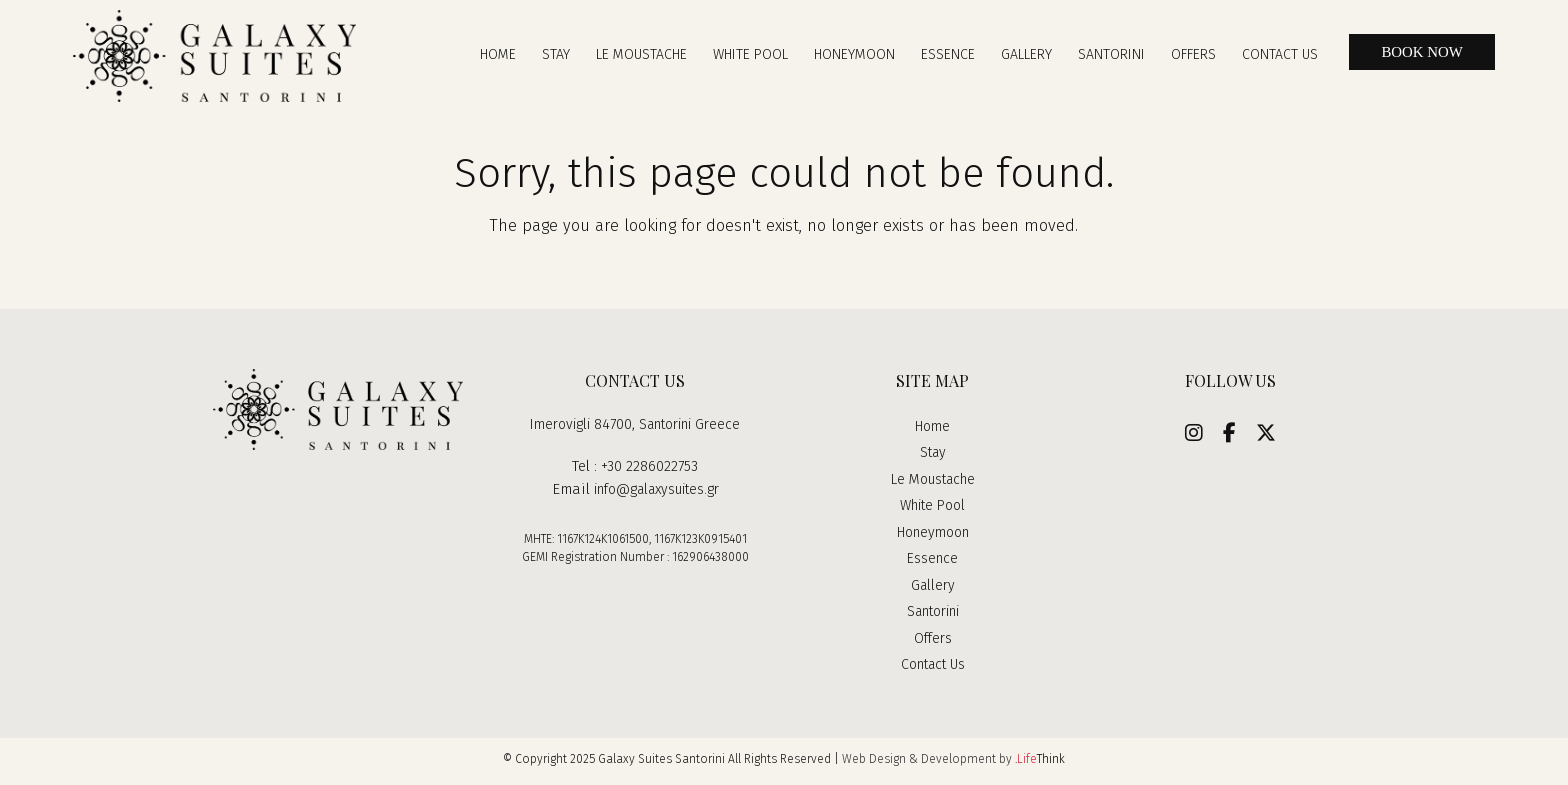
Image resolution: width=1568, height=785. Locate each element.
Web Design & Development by (953, 764)
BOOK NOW (1417, 55)
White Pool (932, 511)
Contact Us (933, 670)
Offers (932, 643)
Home (933, 431)
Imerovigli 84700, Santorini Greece (635, 429)
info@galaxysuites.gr (656, 494)
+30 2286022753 (649, 472)
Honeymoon (932, 537)
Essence (933, 564)
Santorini (933, 617)
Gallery (932, 590)
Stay (933, 458)
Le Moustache (933, 484)
